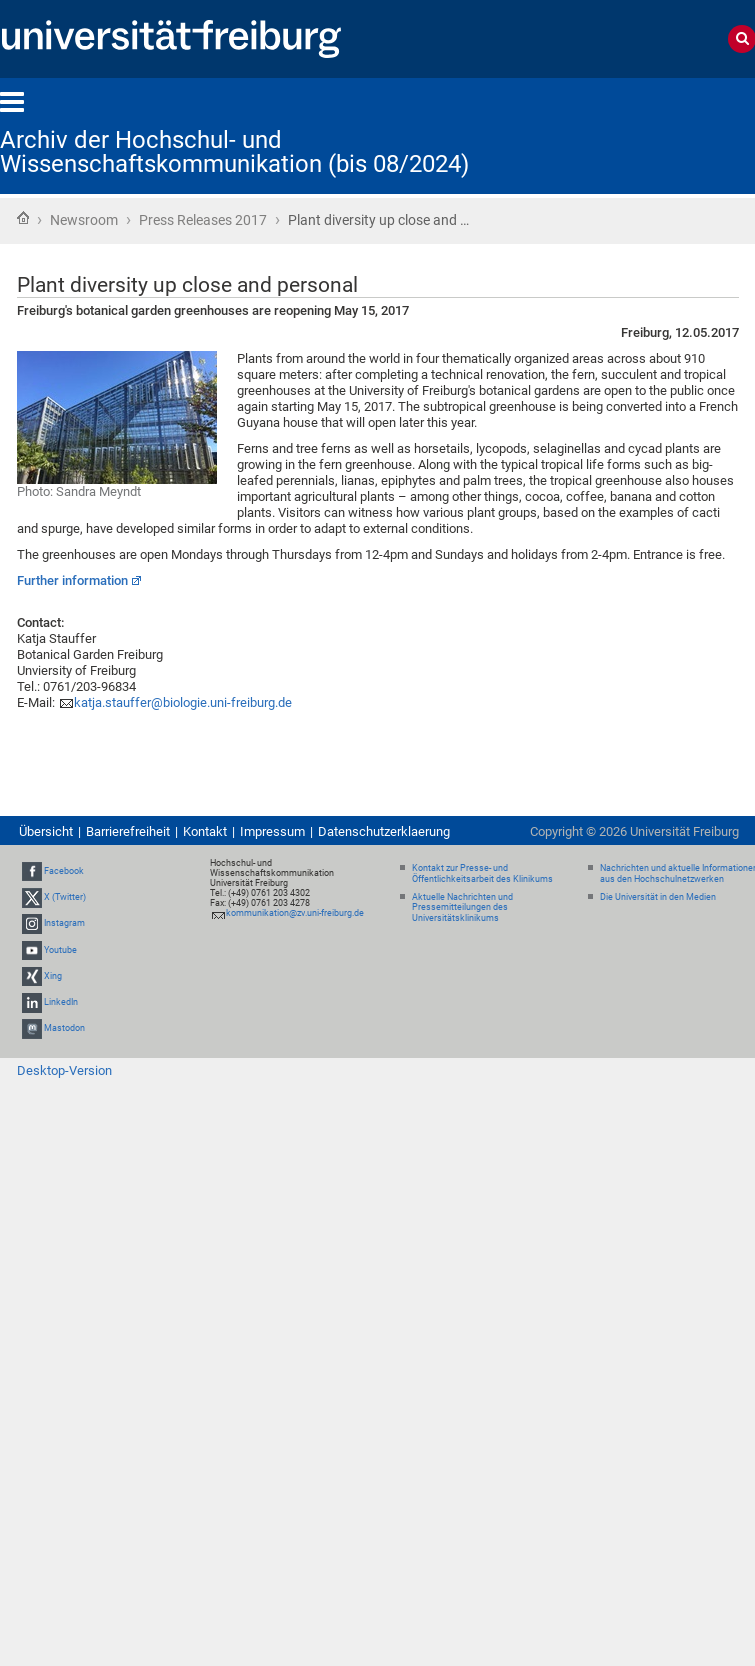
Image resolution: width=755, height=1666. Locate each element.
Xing (53, 976)
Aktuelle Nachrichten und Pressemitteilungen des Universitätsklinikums (462, 908)
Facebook (64, 871)
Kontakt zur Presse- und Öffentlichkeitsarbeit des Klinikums (482, 873)
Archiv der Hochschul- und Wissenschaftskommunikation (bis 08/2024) (234, 152)
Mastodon (64, 1028)
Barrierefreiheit (128, 831)
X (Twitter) (65, 897)
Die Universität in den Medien (658, 897)
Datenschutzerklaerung (384, 831)
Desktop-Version (64, 1070)
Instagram (64, 923)
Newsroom (84, 220)
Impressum (272, 831)
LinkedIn (61, 1002)
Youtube (60, 950)
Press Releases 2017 (203, 220)
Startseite (23, 218)
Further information (72, 580)
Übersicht (46, 831)
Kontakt (205, 831)
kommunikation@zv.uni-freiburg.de (295, 913)
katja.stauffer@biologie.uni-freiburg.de (183, 702)
